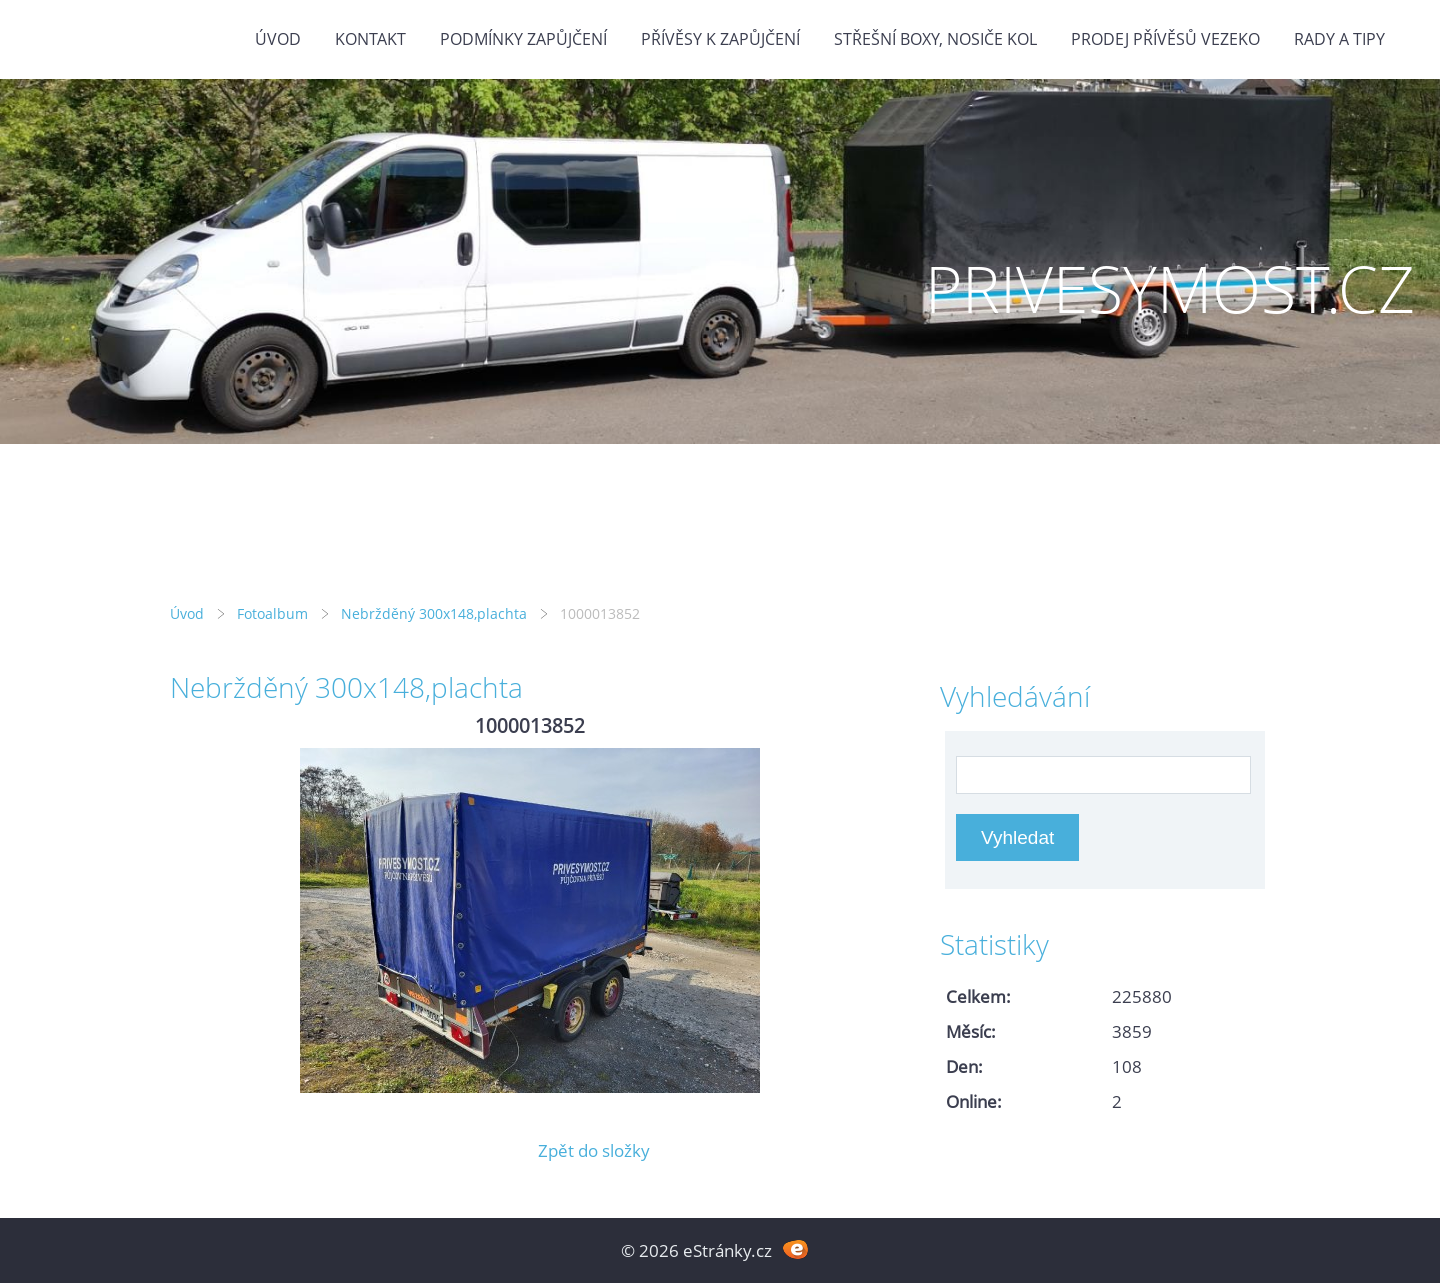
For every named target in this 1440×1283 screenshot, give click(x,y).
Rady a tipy (1339, 39)
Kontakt (370, 39)
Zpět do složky (594, 1150)
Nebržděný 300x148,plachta (434, 613)
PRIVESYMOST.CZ (1170, 288)
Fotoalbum (272, 613)
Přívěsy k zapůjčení (720, 39)
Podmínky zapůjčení (523, 39)
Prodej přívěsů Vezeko (1165, 39)
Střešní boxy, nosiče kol (935, 39)
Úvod (278, 39)
